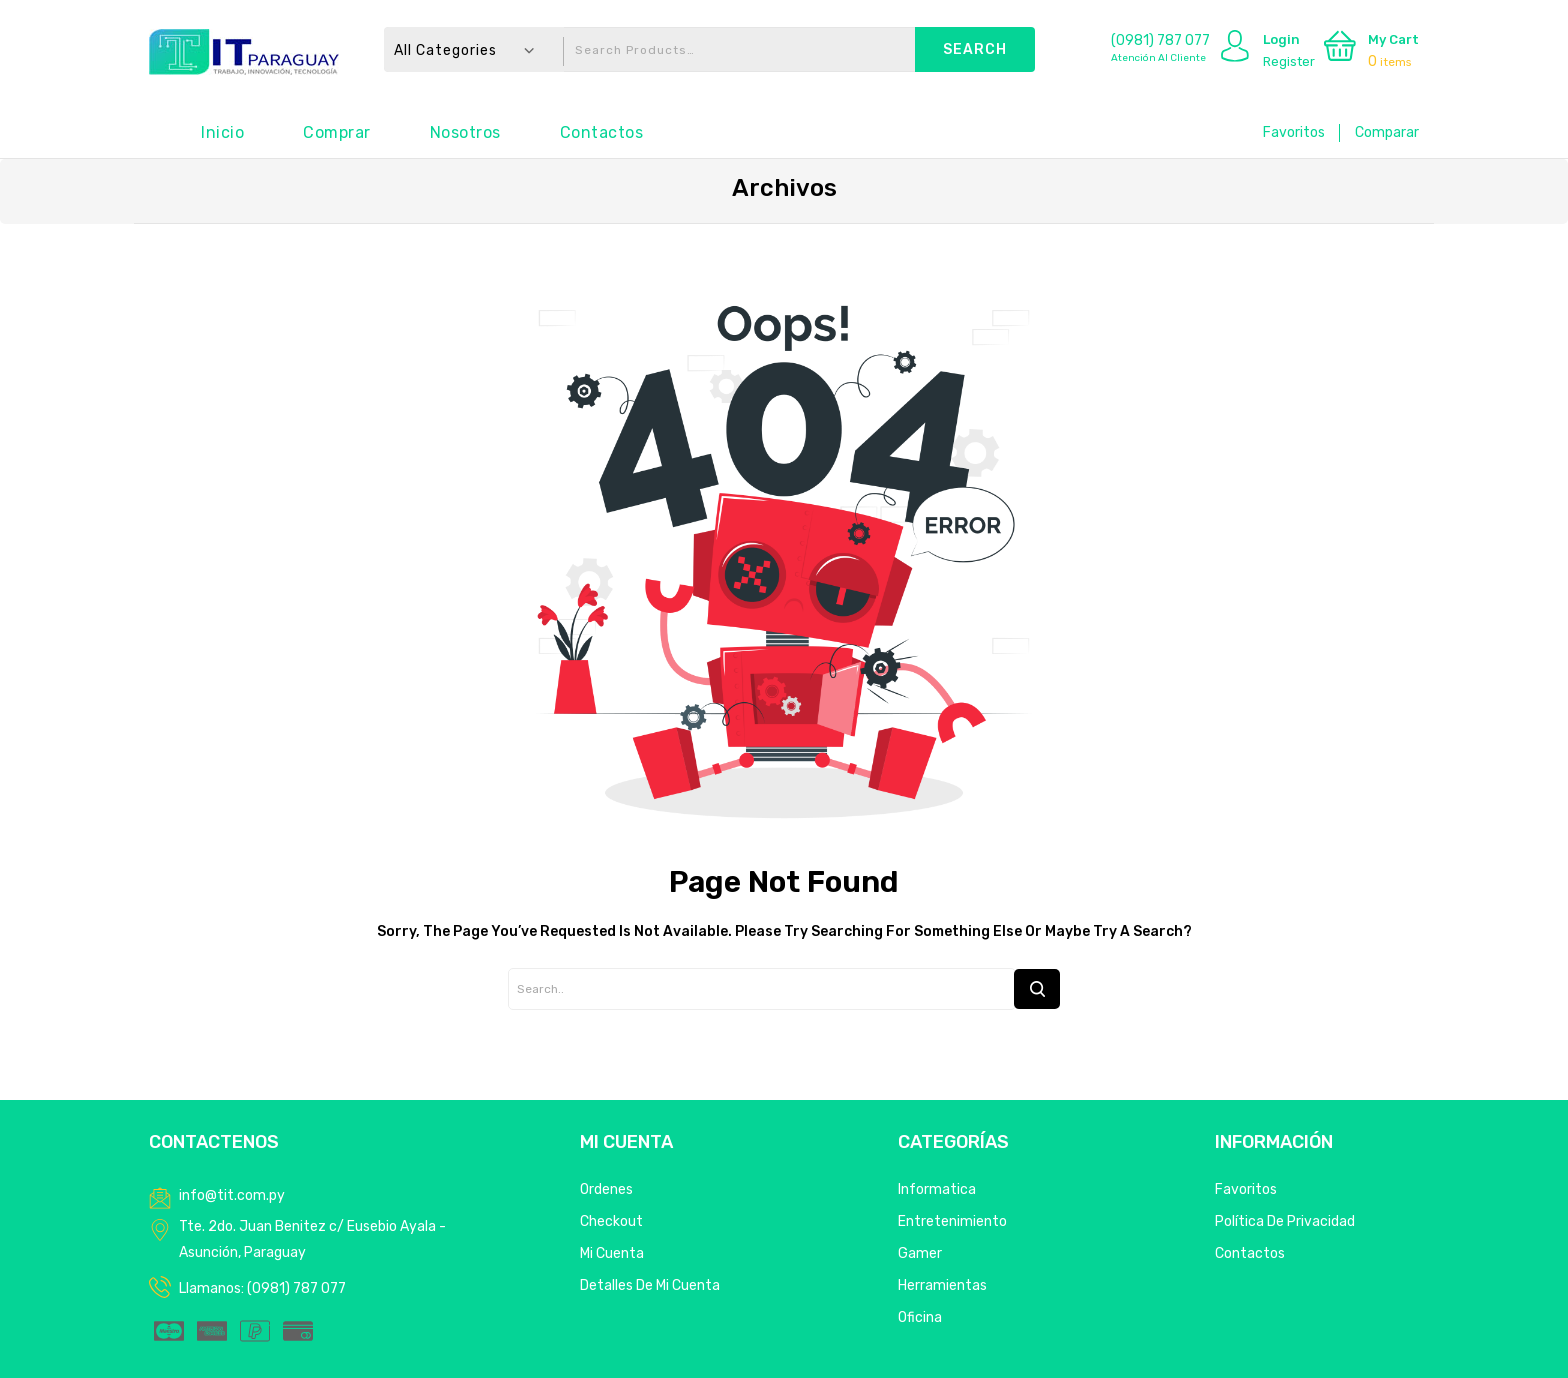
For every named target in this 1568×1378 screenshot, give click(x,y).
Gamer (920, 1253)
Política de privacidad (1285, 1221)
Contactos (602, 132)
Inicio (222, 132)
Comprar (337, 132)
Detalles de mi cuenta (650, 1285)
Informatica (937, 1189)
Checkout (611, 1221)
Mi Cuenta (612, 1253)
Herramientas (942, 1285)
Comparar (1387, 132)
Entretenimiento (952, 1221)
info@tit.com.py (232, 1195)
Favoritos (1294, 132)
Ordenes (606, 1189)
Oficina (920, 1317)
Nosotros (465, 132)
